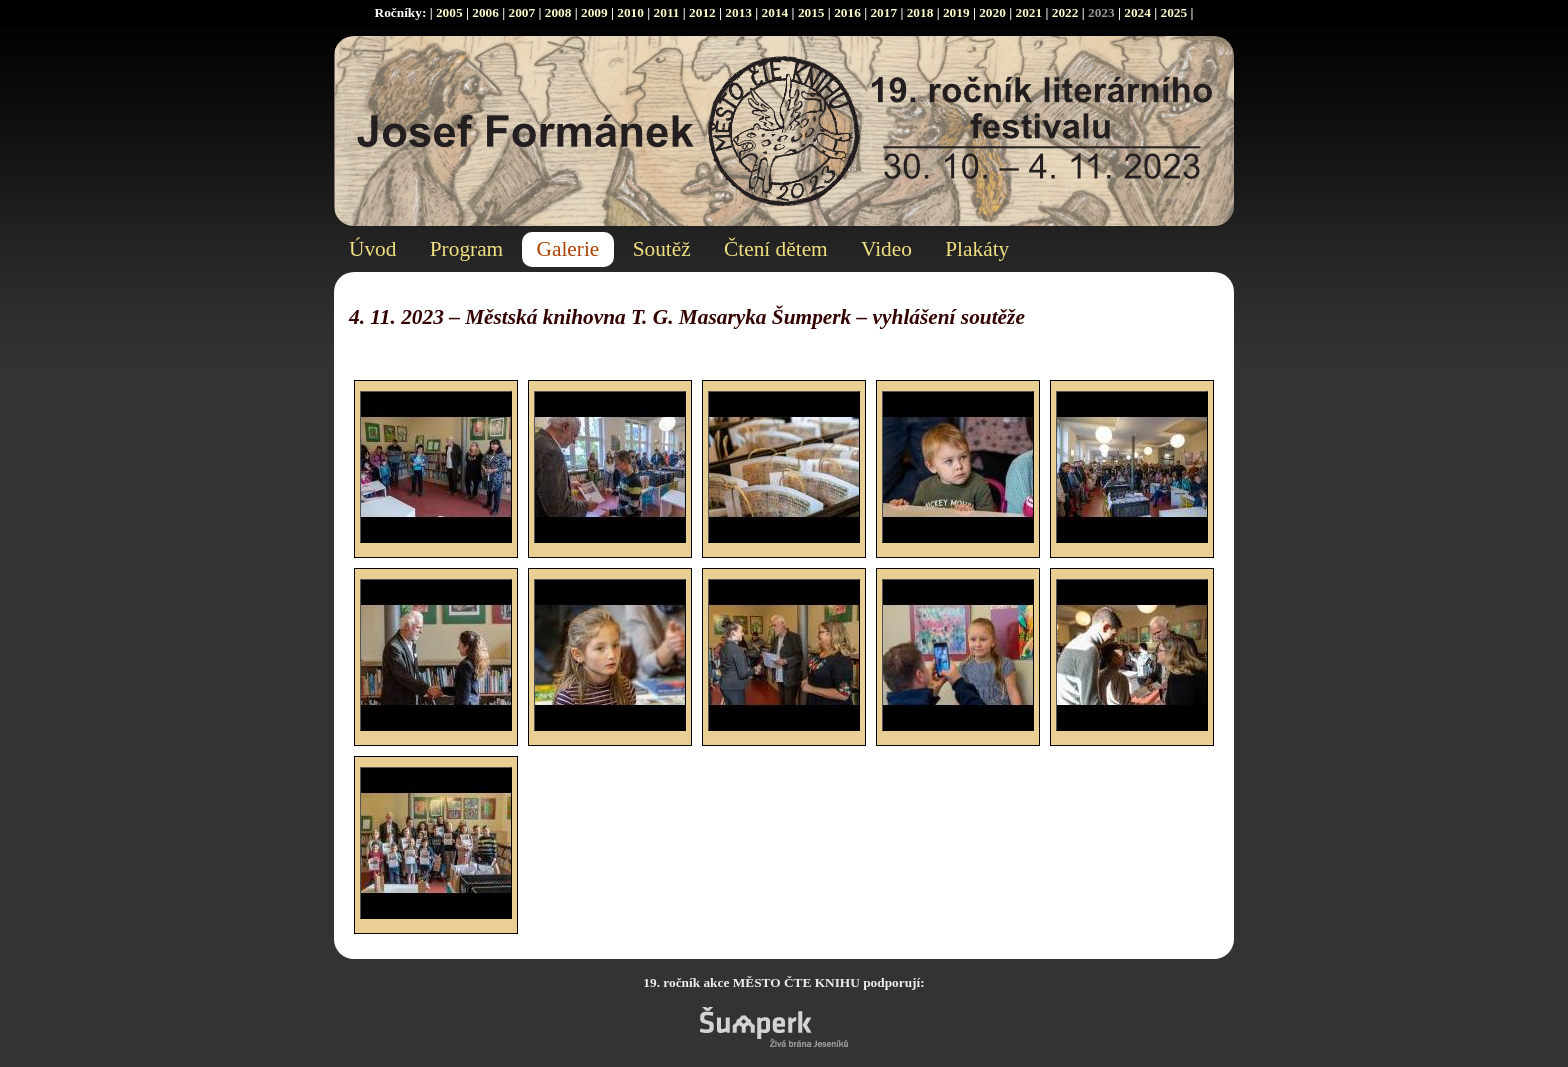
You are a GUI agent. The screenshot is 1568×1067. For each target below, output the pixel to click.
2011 (667, 12)
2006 (485, 12)
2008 (558, 12)
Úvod (372, 249)
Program (466, 249)
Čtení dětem (776, 249)
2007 (521, 12)
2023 (1101, 12)
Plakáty (977, 249)
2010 (630, 12)
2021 (1028, 12)
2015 (811, 12)
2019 (956, 12)
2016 (847, 12)
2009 (594, 12)
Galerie (568, 249)
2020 (992, 12)
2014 (775, 12)
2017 (883, 12)
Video (886, 249)
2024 (1137, 12)
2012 (702, 12)
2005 (449, 12)
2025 (1174, 12)
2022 (1065, 12)
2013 (738, 12)
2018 (920, 12)
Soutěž (662, 249)
